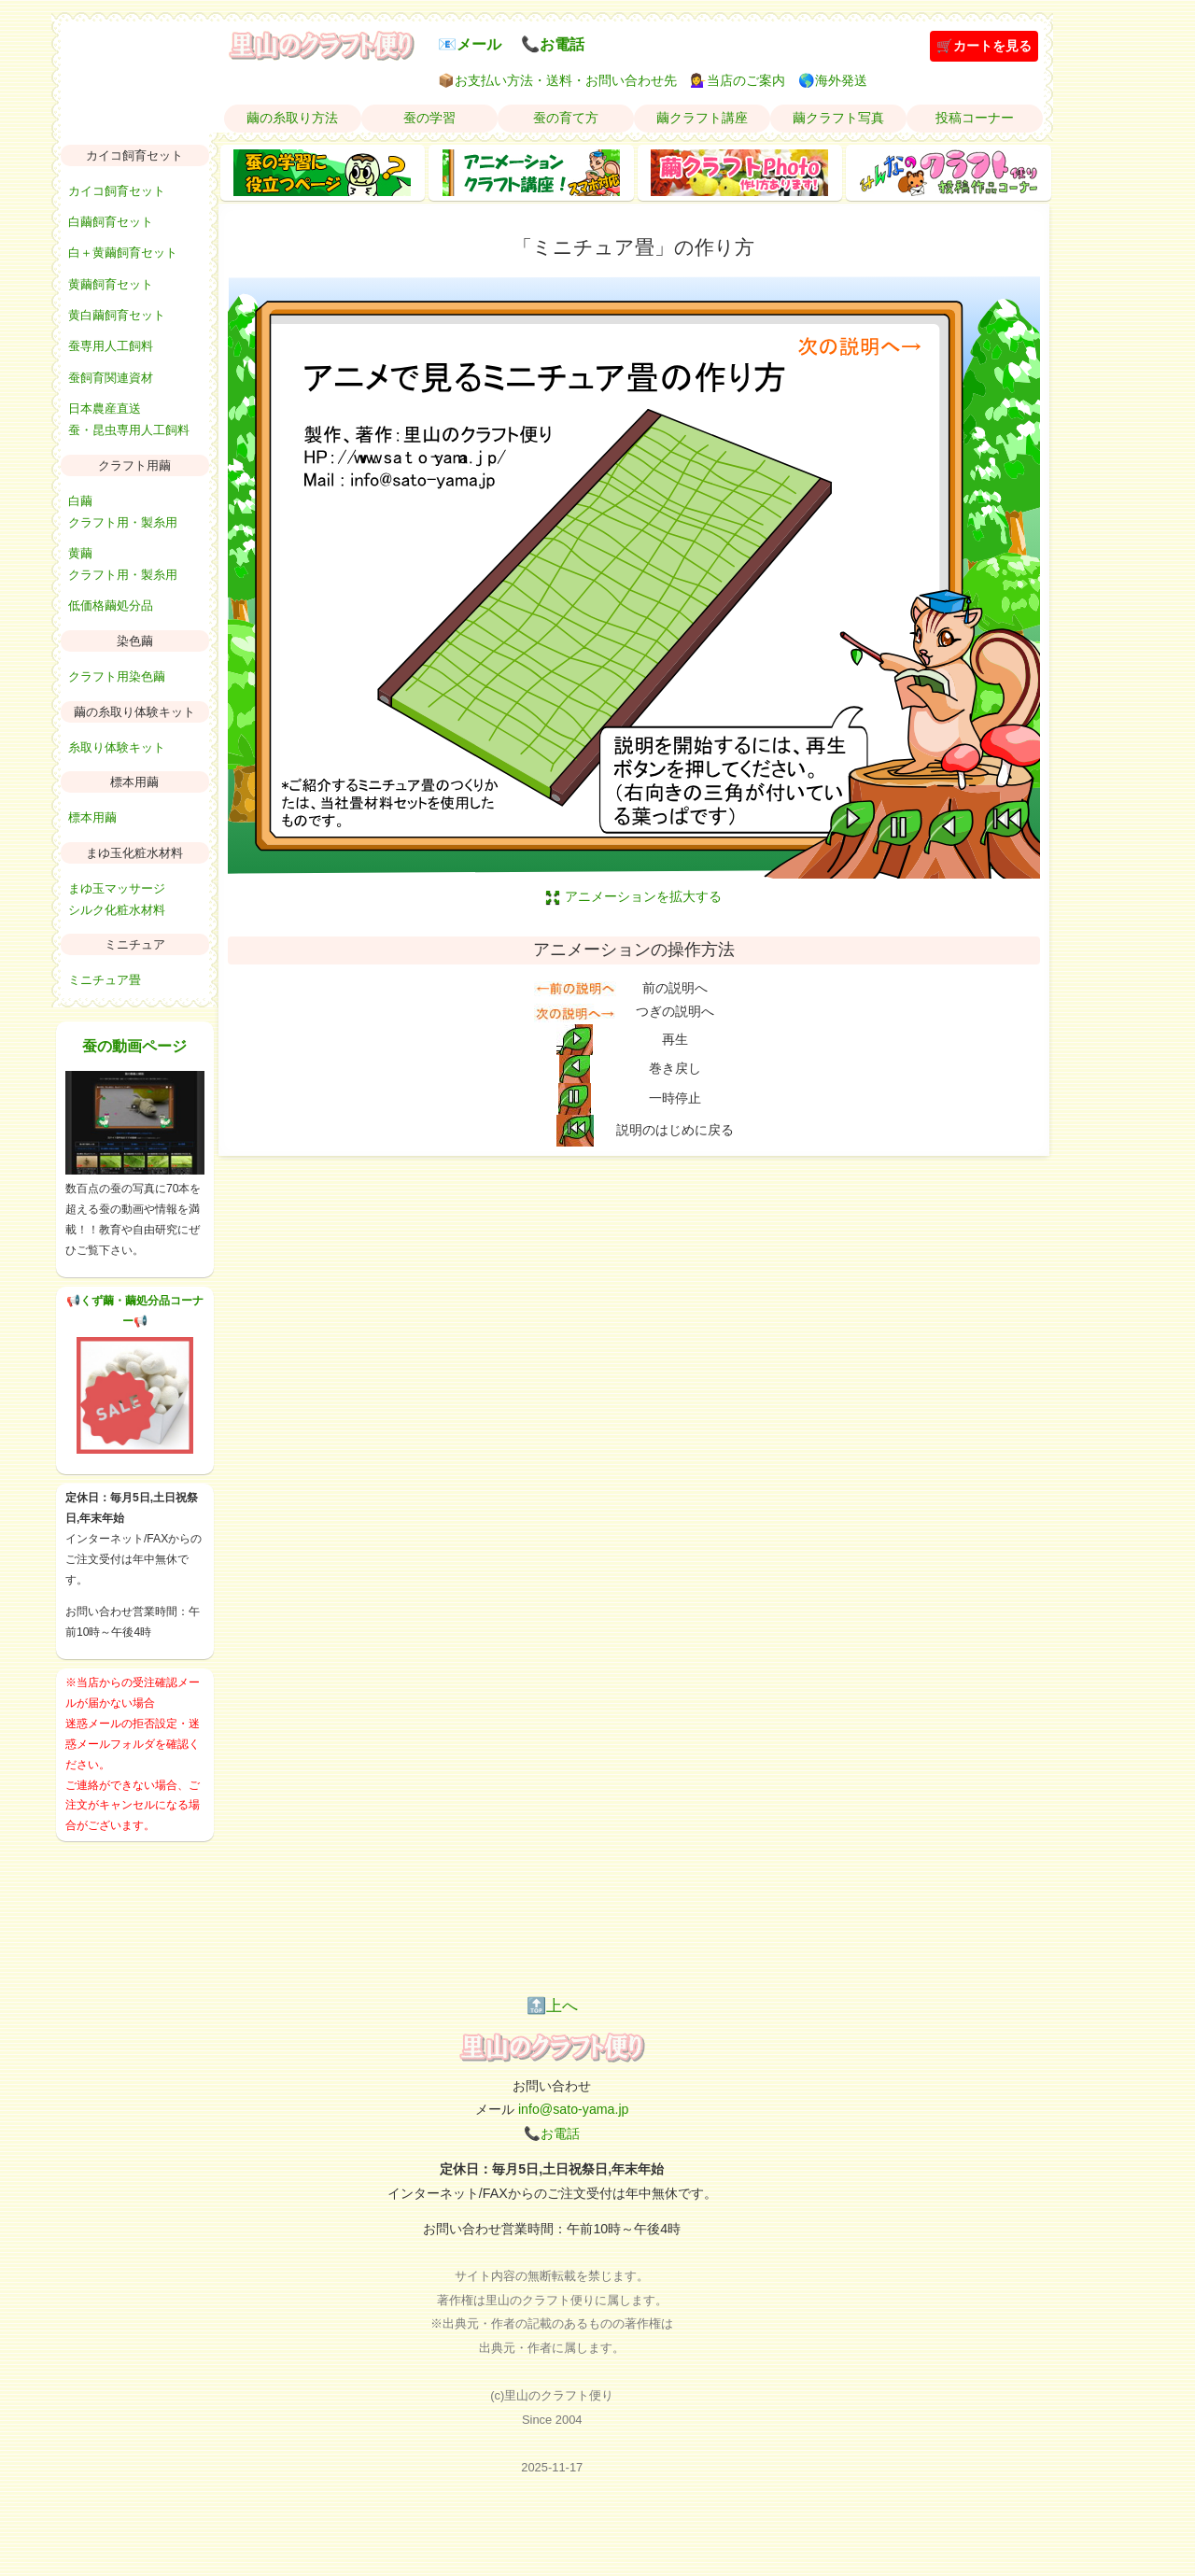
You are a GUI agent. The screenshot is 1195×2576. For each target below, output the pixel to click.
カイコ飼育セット (116, 191)
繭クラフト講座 (702, 117)
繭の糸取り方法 (292, 117)
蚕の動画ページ (134, 1046)
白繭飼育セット (110, 222)
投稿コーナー (974, 117)
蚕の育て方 (565, 117)
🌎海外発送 (832, 80)
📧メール (469, 43)
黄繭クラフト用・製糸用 (122, 564)
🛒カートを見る (984, 45)
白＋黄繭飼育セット (122, 253)
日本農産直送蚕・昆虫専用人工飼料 (129, 419)
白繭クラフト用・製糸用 (122, 511)
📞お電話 (552, 43)
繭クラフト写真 (838, 117)
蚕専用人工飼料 (110, 346)
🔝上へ (552, 2006)
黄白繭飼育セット (116, 315)
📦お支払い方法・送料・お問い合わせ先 (557, 80)
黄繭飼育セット (110, 284)
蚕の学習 (429, 117)
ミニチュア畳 (104, 980)
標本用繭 (92, 817)
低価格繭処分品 (110, 605)
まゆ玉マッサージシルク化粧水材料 (116, 899)
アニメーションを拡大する (634, 896)
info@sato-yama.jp (573, 2109)
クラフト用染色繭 (116, 676)
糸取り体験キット (116, 747)
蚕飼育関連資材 (110, 378)
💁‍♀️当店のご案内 (737, 80)
